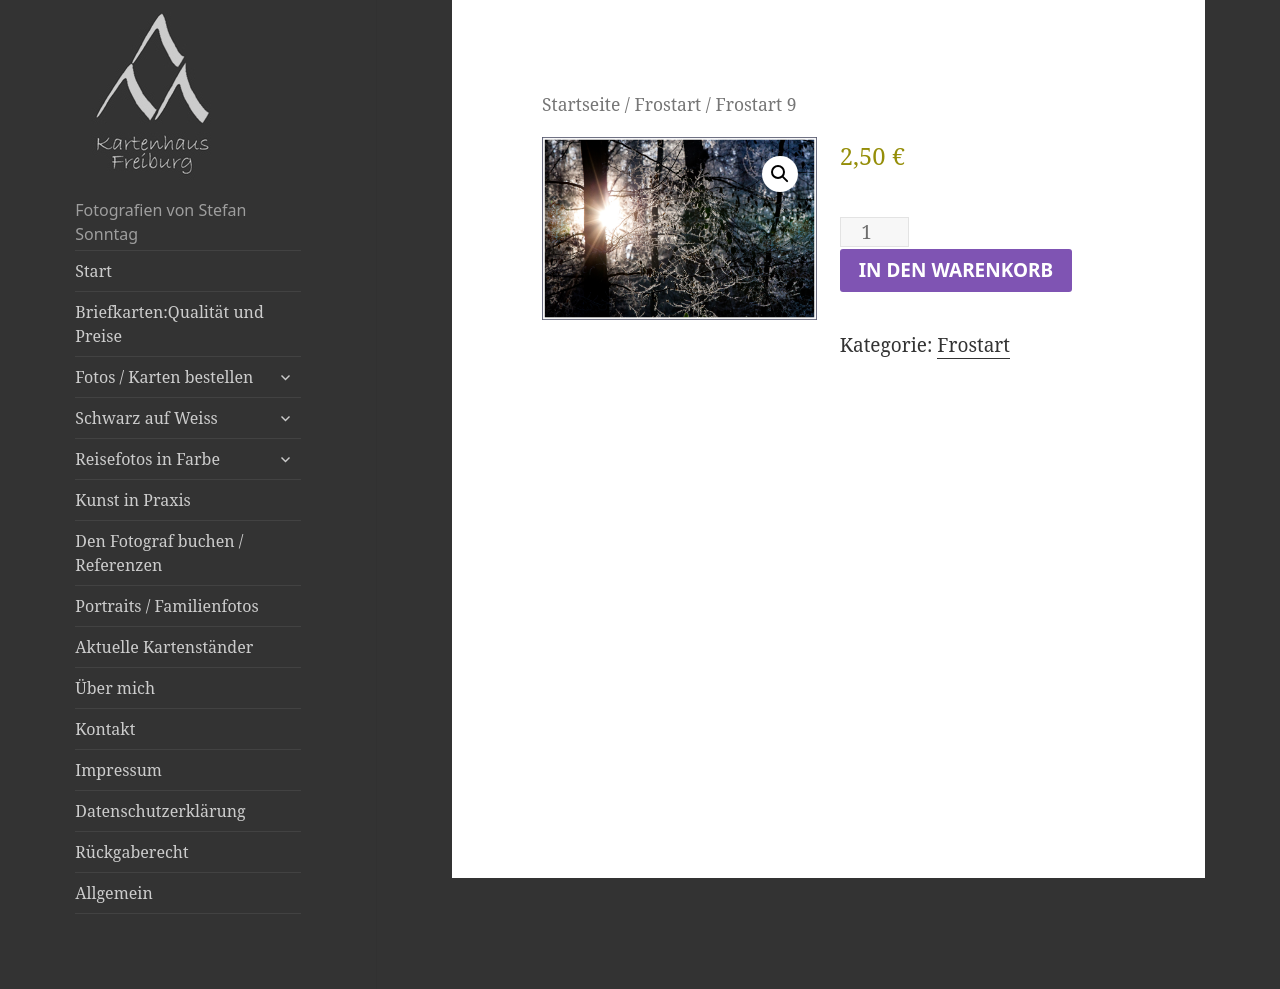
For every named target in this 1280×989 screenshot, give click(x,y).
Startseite (581, 104)
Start (93, 271)
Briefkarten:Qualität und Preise (169, 324)
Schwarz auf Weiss (146, 418)
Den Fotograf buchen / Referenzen (159, 553)
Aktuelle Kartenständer (164, 647)
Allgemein (114, 893)
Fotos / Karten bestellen (164, 377)
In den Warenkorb (956, 270)
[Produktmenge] (874, 232)
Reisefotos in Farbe (147, 459)
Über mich (115, 688)
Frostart (667, 104)
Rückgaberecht (131, 852)
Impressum (118, 770)
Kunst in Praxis (132, 500)
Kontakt (105, 729)
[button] (780, 174)
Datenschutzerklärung (160, 811)
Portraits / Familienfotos (166, 606)
